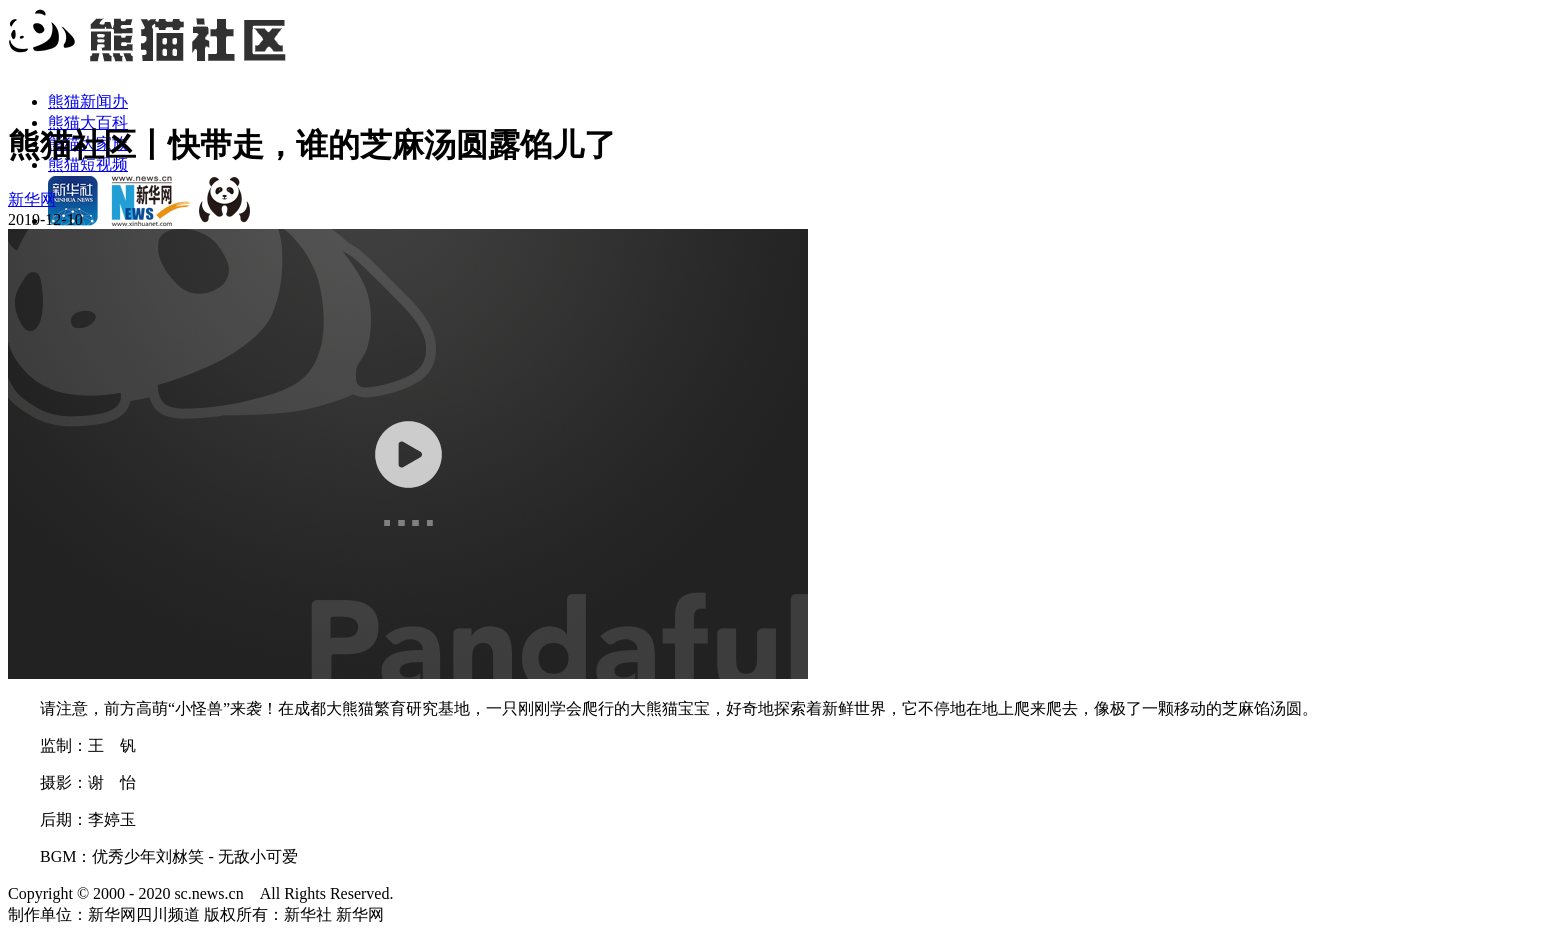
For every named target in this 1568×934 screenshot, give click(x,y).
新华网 (32, 199)
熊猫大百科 (88, 122)
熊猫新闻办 (88, 101)
